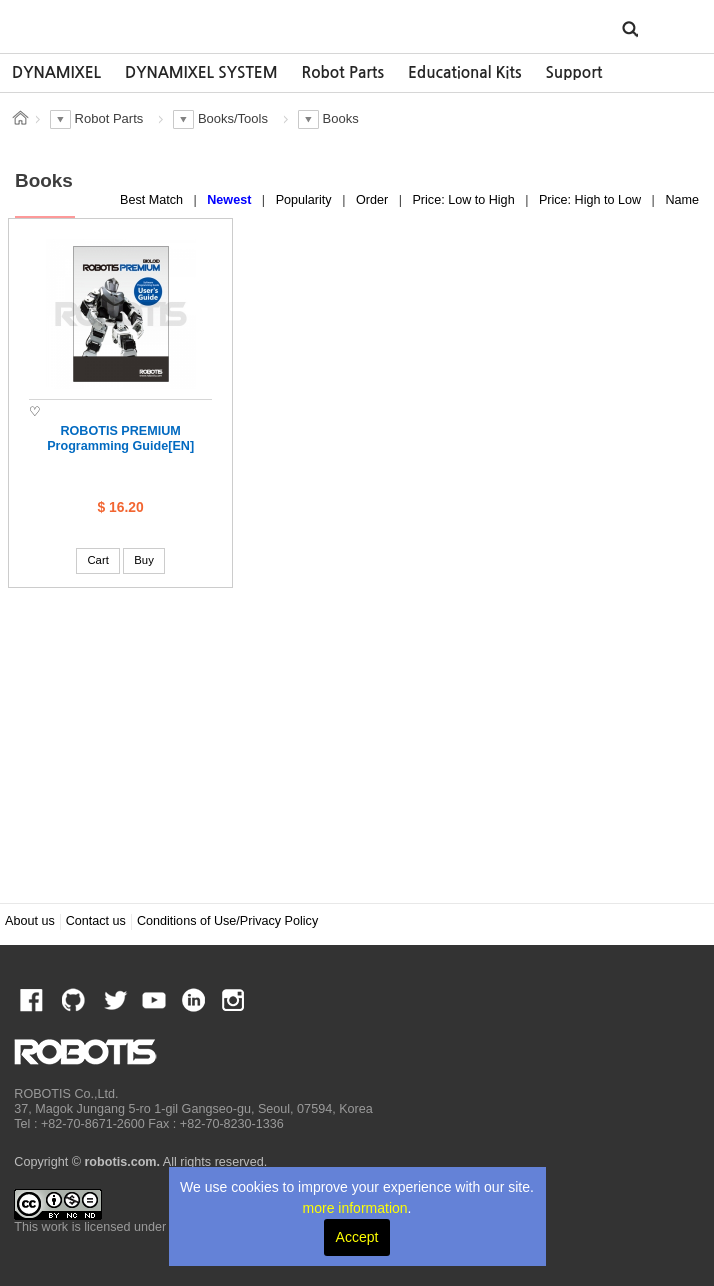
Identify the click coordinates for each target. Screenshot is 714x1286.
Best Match (153, 200)
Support (573, 72)
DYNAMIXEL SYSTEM (201, 72)
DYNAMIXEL (56, 72)
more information (355, 1208)
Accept (357, 1237)
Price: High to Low (592, 200)
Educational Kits (464, 72)
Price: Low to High (465, 200)
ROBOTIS (106, 25)
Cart (97, 560)
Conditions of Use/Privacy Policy (227, 921)
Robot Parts (343, 72)
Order (374, 200)
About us (30, 921)
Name (682, 200)
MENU (669, 28)
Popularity (306, 200)
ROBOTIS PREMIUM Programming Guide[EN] (120, 438)
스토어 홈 (20, 118)
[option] (56, 73)
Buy (144, 560)
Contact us (96, 921)
